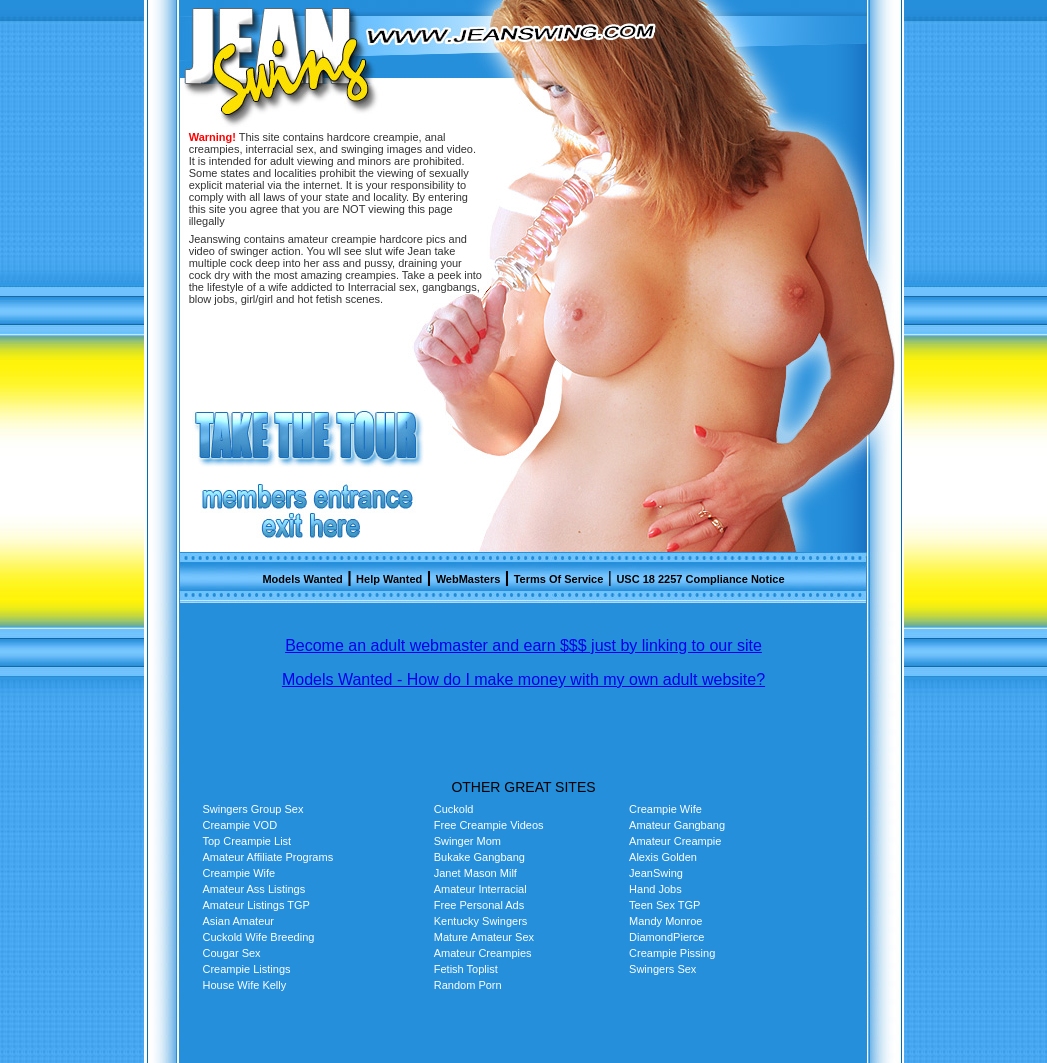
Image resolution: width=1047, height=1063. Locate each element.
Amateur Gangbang (677, 825)
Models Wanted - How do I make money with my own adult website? (523, 679)
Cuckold (454, 809)
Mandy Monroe (665, 921)
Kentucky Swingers (481, 921)
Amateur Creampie (675, 841)
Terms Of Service (559, 579)
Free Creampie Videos (489, 825)
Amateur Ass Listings (254, 889)
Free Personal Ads (479, 905)
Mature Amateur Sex (484, 937)
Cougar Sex (232, 953)
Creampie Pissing (672, 953)
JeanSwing (656, 873)
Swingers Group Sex (253, 809)
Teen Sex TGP (664, 905)
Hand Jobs (655, 889)
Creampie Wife (665, 809)
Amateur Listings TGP (256, 905)
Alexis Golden (663, 857)
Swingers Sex (662, 969)
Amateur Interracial (480, 889)
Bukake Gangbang (479, 857)
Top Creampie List (247, 841)
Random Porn (468, 985)
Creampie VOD (240, 825)
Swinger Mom (467, 841)
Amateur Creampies (483, 953)
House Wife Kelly (245, 985)
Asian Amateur (239, 921)
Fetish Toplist (466, 969)
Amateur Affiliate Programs (268, 857)
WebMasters (468, 579)
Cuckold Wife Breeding (259, 937)
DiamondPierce (666, 937)
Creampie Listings (247, 969)
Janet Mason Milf (475, 873)
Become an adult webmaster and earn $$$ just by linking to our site (523, 645)
